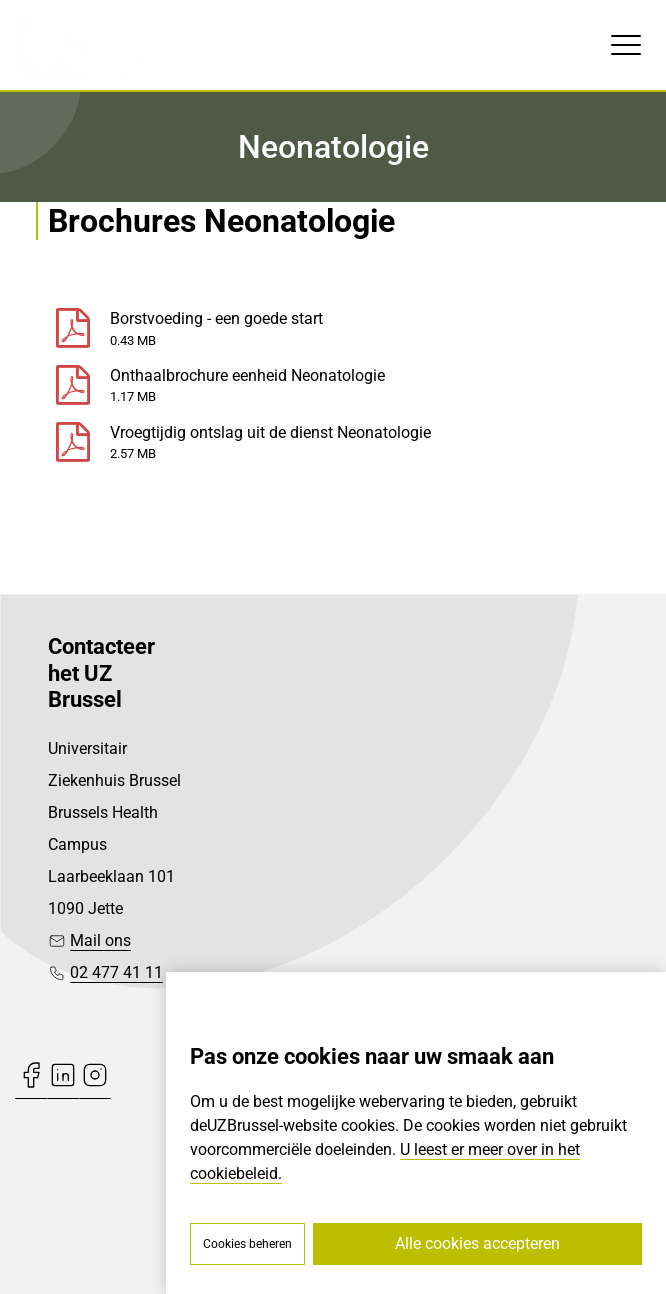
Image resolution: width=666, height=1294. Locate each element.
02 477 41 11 (116, 972)
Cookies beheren (247, 1244)
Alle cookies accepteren (477, 1243)
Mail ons (100, 940)
